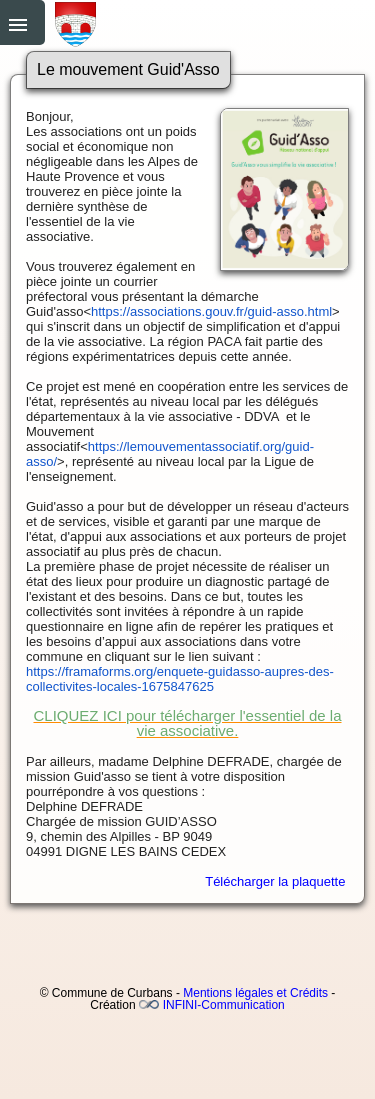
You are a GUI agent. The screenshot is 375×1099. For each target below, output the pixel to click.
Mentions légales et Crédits (255, 993)
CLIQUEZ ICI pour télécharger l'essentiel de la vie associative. (187, 723)
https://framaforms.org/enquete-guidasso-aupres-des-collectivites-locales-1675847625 (180, 679)
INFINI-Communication (224, 1005)
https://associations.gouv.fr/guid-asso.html (211, 311)
